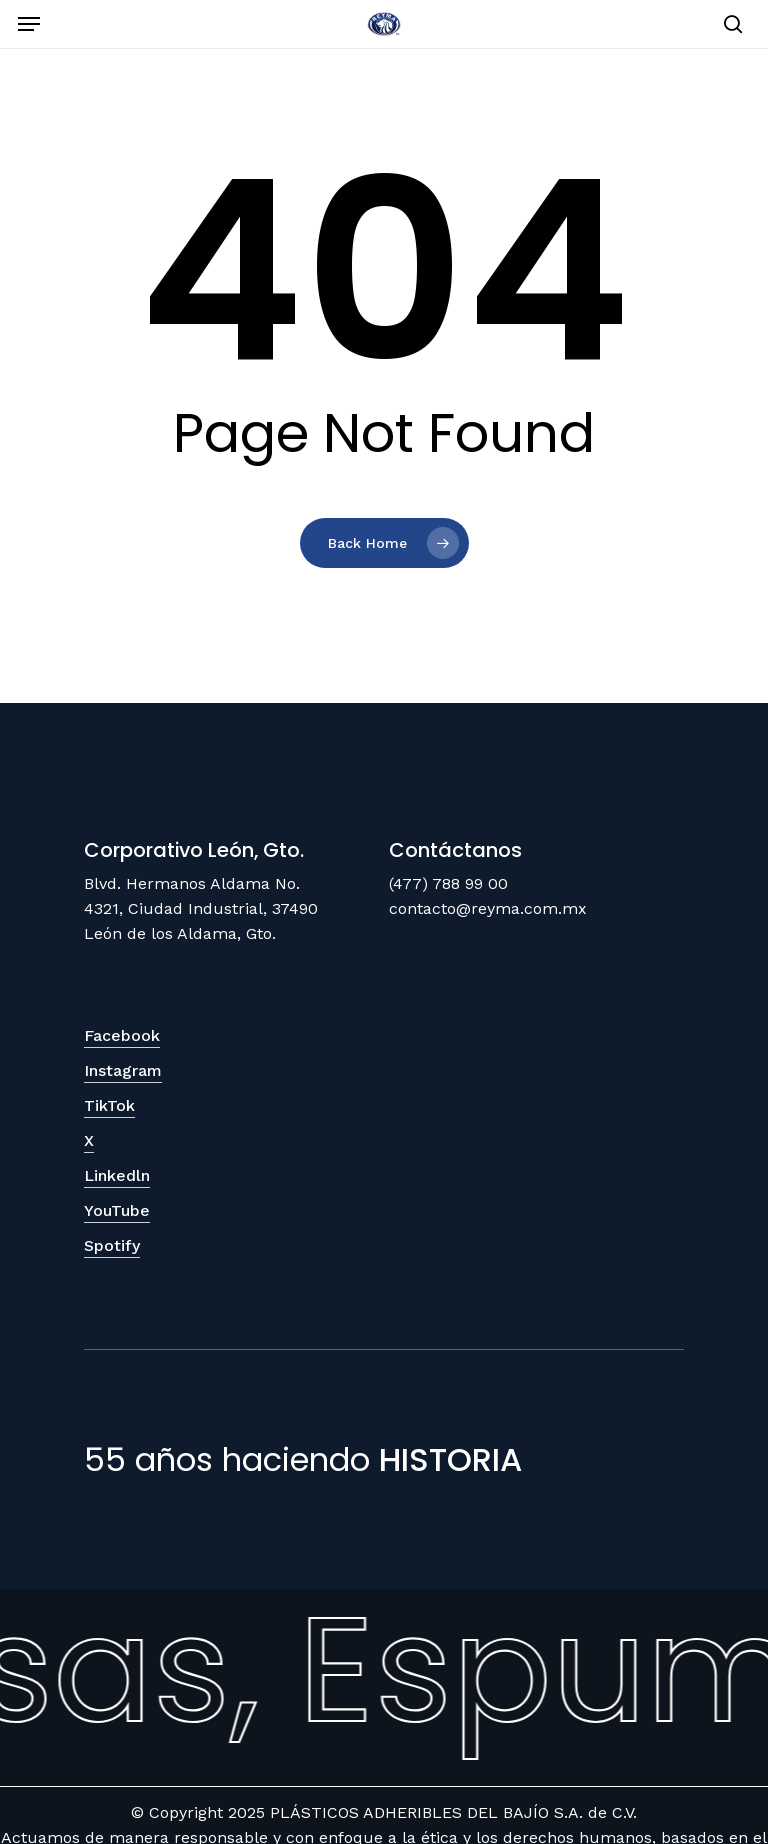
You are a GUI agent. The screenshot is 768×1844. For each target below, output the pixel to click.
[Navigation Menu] (29, 24)
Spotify (112, 1245)
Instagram (123, 1070)
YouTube (117, 1210)
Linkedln (117, 1175)
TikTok (109, 1105)
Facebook (122, 1035)
